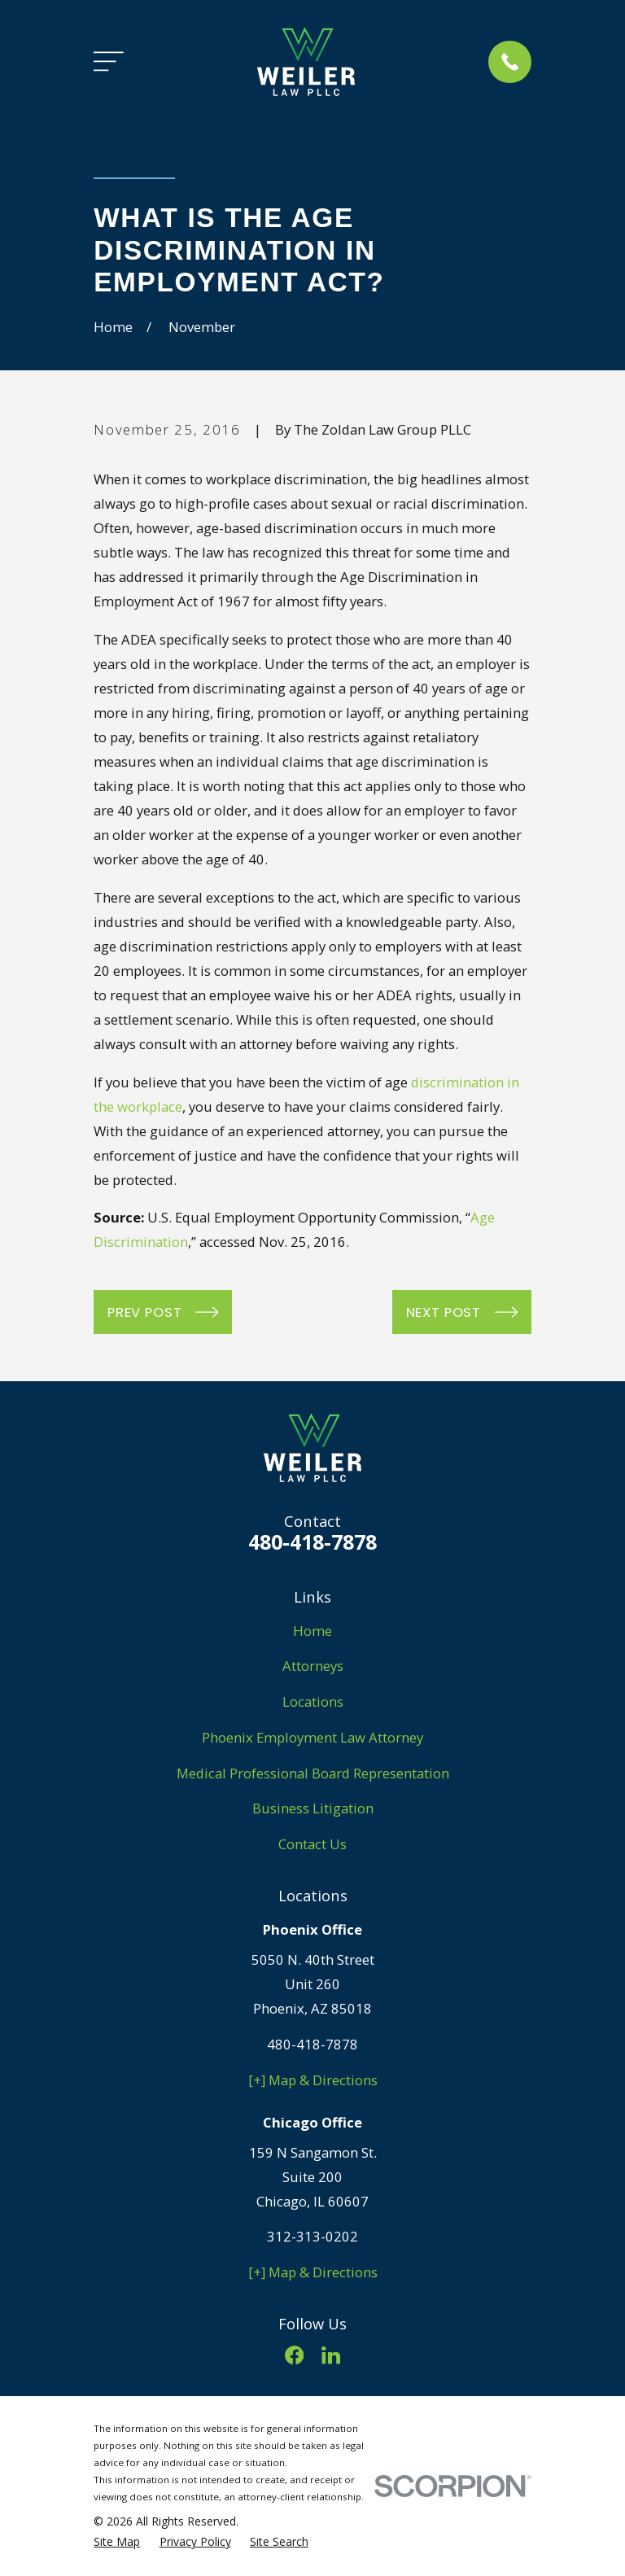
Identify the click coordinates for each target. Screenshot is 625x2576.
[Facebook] (294, 2355)
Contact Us (312, 1844)
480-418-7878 (312, 1541)
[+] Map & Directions (313, 2080)
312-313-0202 (312, 2236)
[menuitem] (117, 2541)
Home (312, 1630)
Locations (312, 1701)
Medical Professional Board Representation (313, 1773)
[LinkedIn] (330, 2355)
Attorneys (312, 1665)
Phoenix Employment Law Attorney (312, 1737)
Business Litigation (313, 1808)
